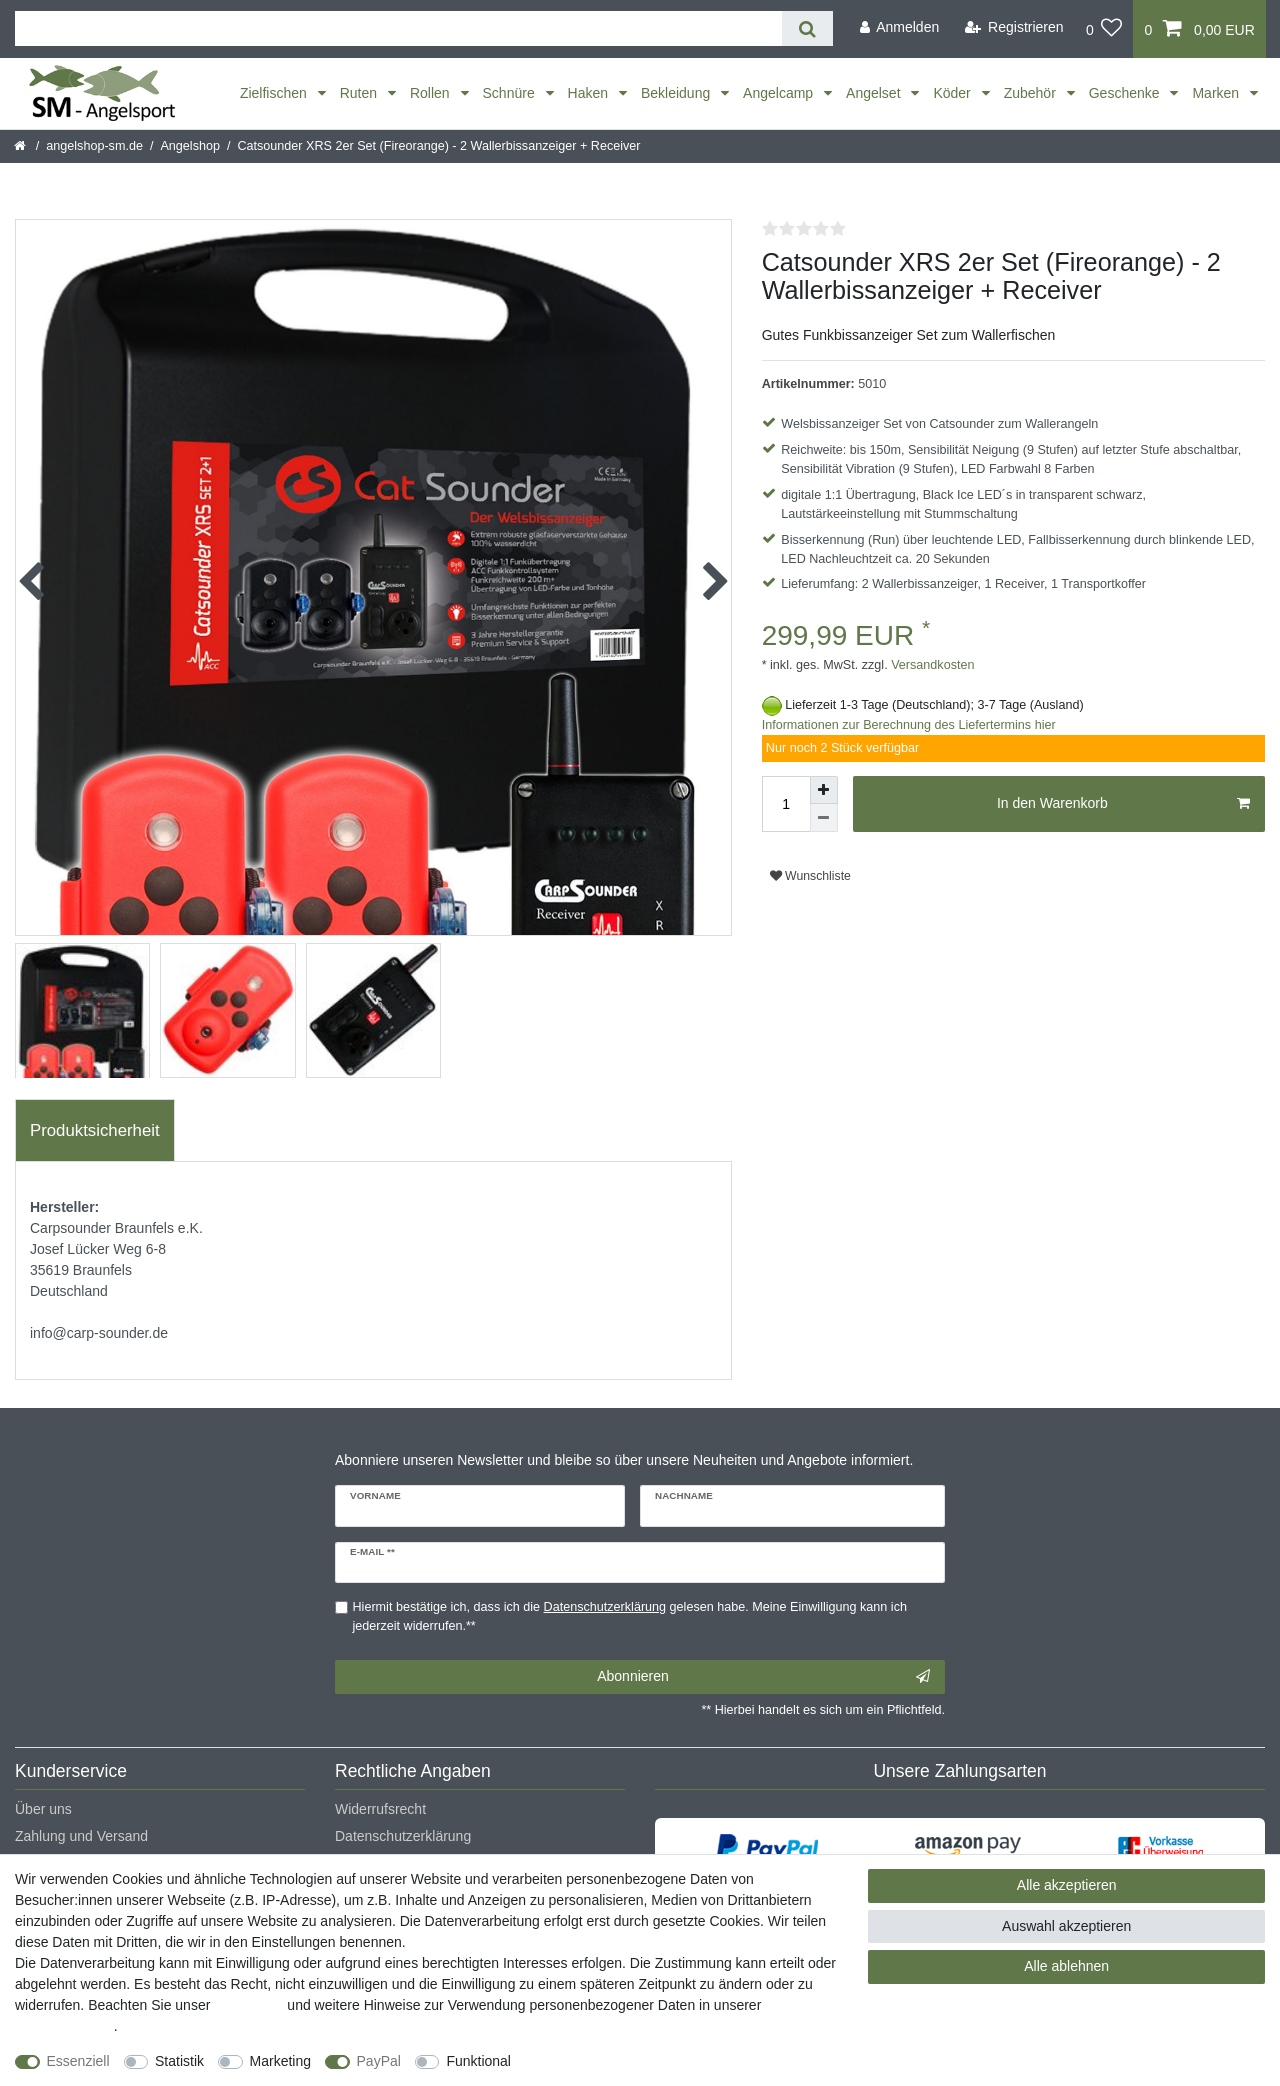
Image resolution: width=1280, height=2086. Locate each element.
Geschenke (1126, 93)
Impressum (248, 2005)
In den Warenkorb (1123, 804)
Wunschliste (810, 876)
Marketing (280, 2061)
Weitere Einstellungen (597, 2061)
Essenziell (78, 2061)
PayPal (379, 2061)
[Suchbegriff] (398, 28)
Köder (953, 93)
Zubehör (1032, 93)
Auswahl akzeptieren (1066, 1926)
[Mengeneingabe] (786, 804)
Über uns (43, 1809)
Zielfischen (275, 93)
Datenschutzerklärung (403, 1836)
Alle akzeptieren (1067, 1885)
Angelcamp (780, 93)
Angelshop (190, 146)
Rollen (432, 93)
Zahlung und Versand (81, 1836)
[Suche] (807, 28)
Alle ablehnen (1066, 1966)
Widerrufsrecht (380, 1809)
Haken (590, 93)
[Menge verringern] (824, 818)
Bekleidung (677, 93)
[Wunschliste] (1104, 29)
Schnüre (511, 93)
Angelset (875, 93)
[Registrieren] (1014, 27)
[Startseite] (21, 146)
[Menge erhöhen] (824, 790)
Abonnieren (763, 1677)
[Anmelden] (899, 27)
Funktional (478, 2061)
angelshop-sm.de (94, 146)
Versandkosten (931, 665)
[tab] (95, 1131)
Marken (1217, 93)
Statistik (179, 2061)
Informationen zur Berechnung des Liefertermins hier (909, 725)
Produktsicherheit (95, 1130)
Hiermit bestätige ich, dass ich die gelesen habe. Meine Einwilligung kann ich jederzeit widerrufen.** (630, 1616)
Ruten (360, 93)
